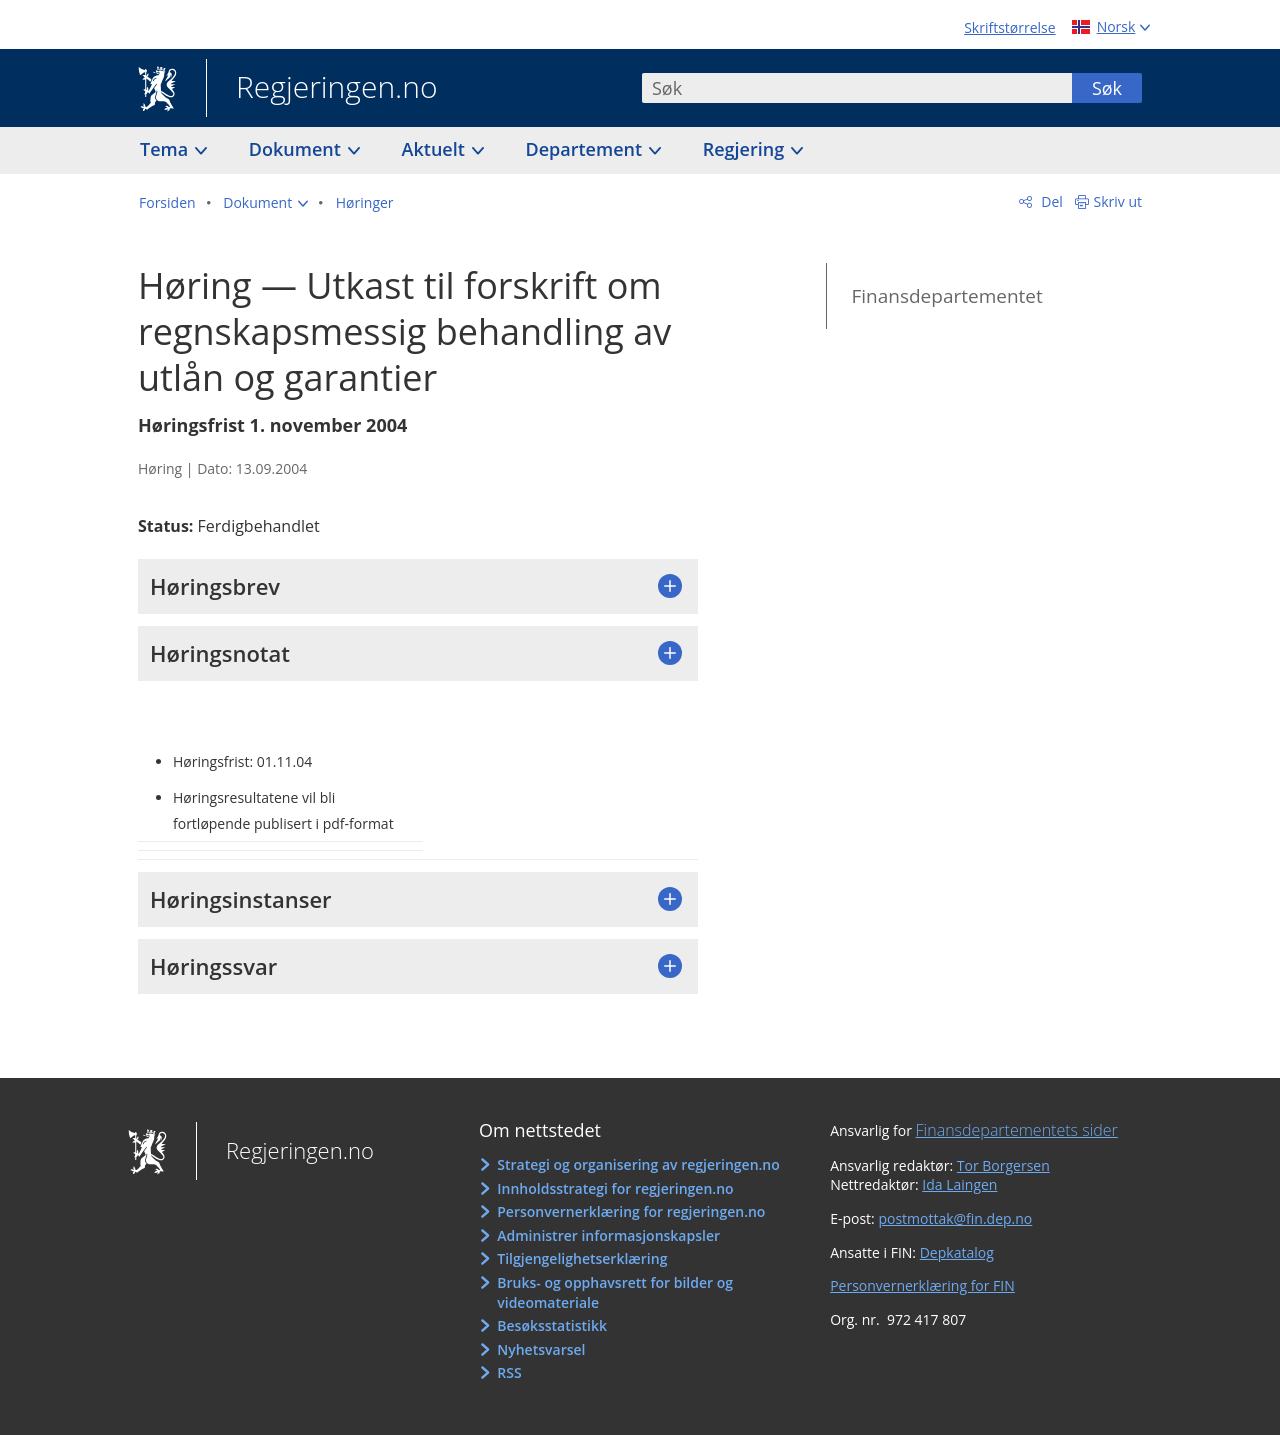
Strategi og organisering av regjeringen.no (638, 1164)
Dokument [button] (297, 149)
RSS (509, 1372)
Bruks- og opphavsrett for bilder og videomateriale (615, 1292)
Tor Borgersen (1003, 1165)
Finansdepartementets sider (1017, 1130)
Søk (1107, 88)
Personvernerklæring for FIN (922, 1285)
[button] (265, 203)
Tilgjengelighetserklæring (582, 1258)
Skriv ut (1118, 201)
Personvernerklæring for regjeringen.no (631, 1211)
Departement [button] (586, 149)
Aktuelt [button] (436, 149)
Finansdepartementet (946, 296)
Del (1050, 201)
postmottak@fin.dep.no (955, 1218)
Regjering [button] (746, 149)
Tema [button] (166, 149)
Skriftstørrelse (1009, 27)
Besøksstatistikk (552, 1325)
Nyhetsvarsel (541, 1349)
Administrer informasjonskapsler (608, 1235)
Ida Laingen (959, 1184)
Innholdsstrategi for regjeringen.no (615, 1188)
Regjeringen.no (322, 89)
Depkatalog (957, 1252)
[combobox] (857, 88)
